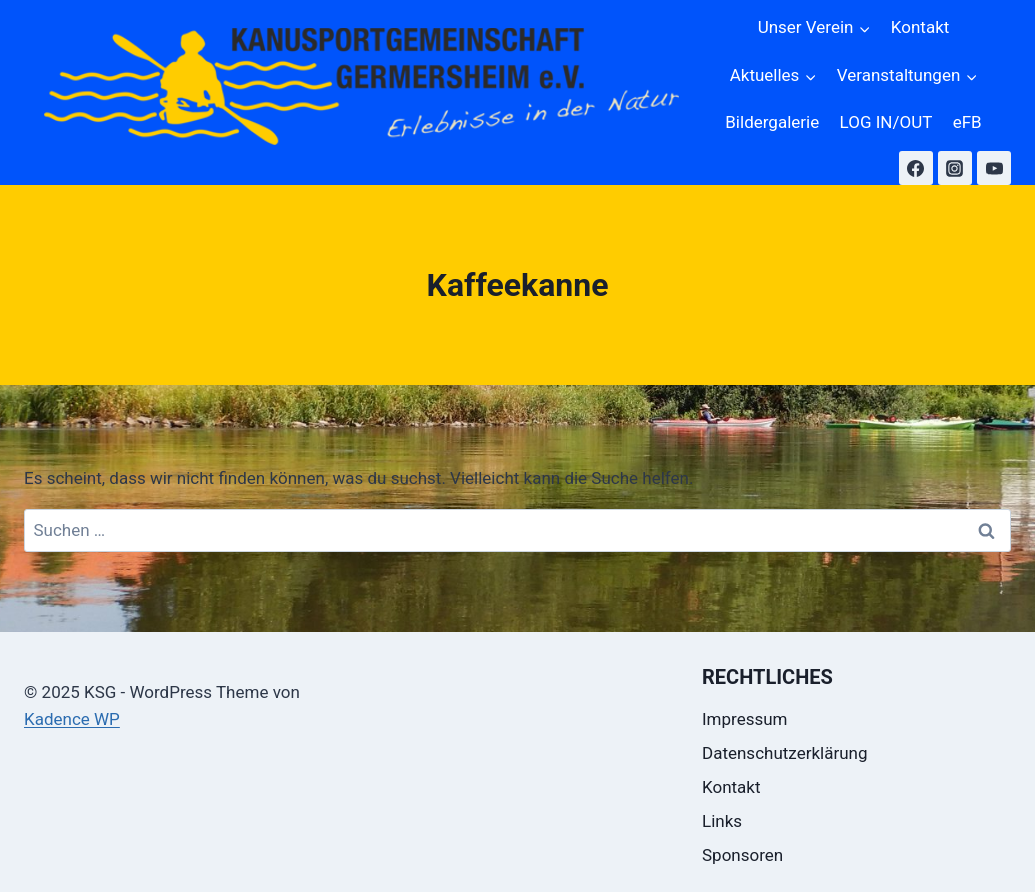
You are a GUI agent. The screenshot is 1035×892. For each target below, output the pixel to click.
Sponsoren (742, 855)
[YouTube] (994, 168)
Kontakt (920, 27)
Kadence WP (72, 719)
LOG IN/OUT (886, 122)
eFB (967, 122)
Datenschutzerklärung (784, 753)
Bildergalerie (772, 122)
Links (722, 821)
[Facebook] (916, 168)
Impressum (745, 719)
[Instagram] (955, 168)
